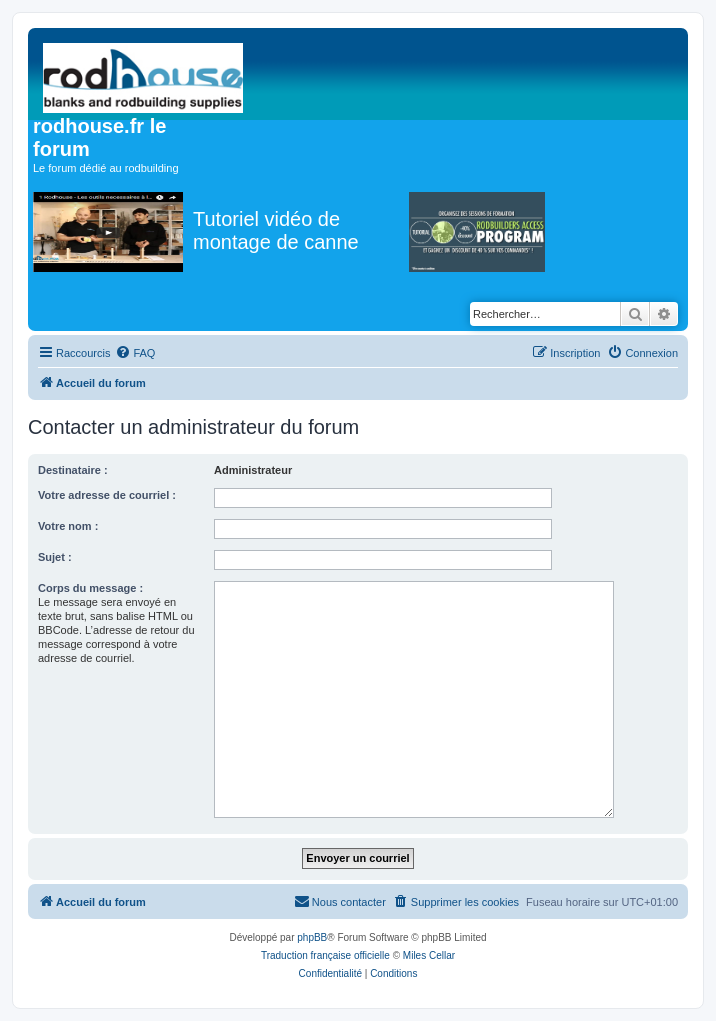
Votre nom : (68, 526)
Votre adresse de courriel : (107, 495)
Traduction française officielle (325, 955)
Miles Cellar (429, 955)
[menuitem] (135, 353)
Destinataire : (73, 470)
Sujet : (55, 557)
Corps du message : (90, 588)
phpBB (312, 937)
